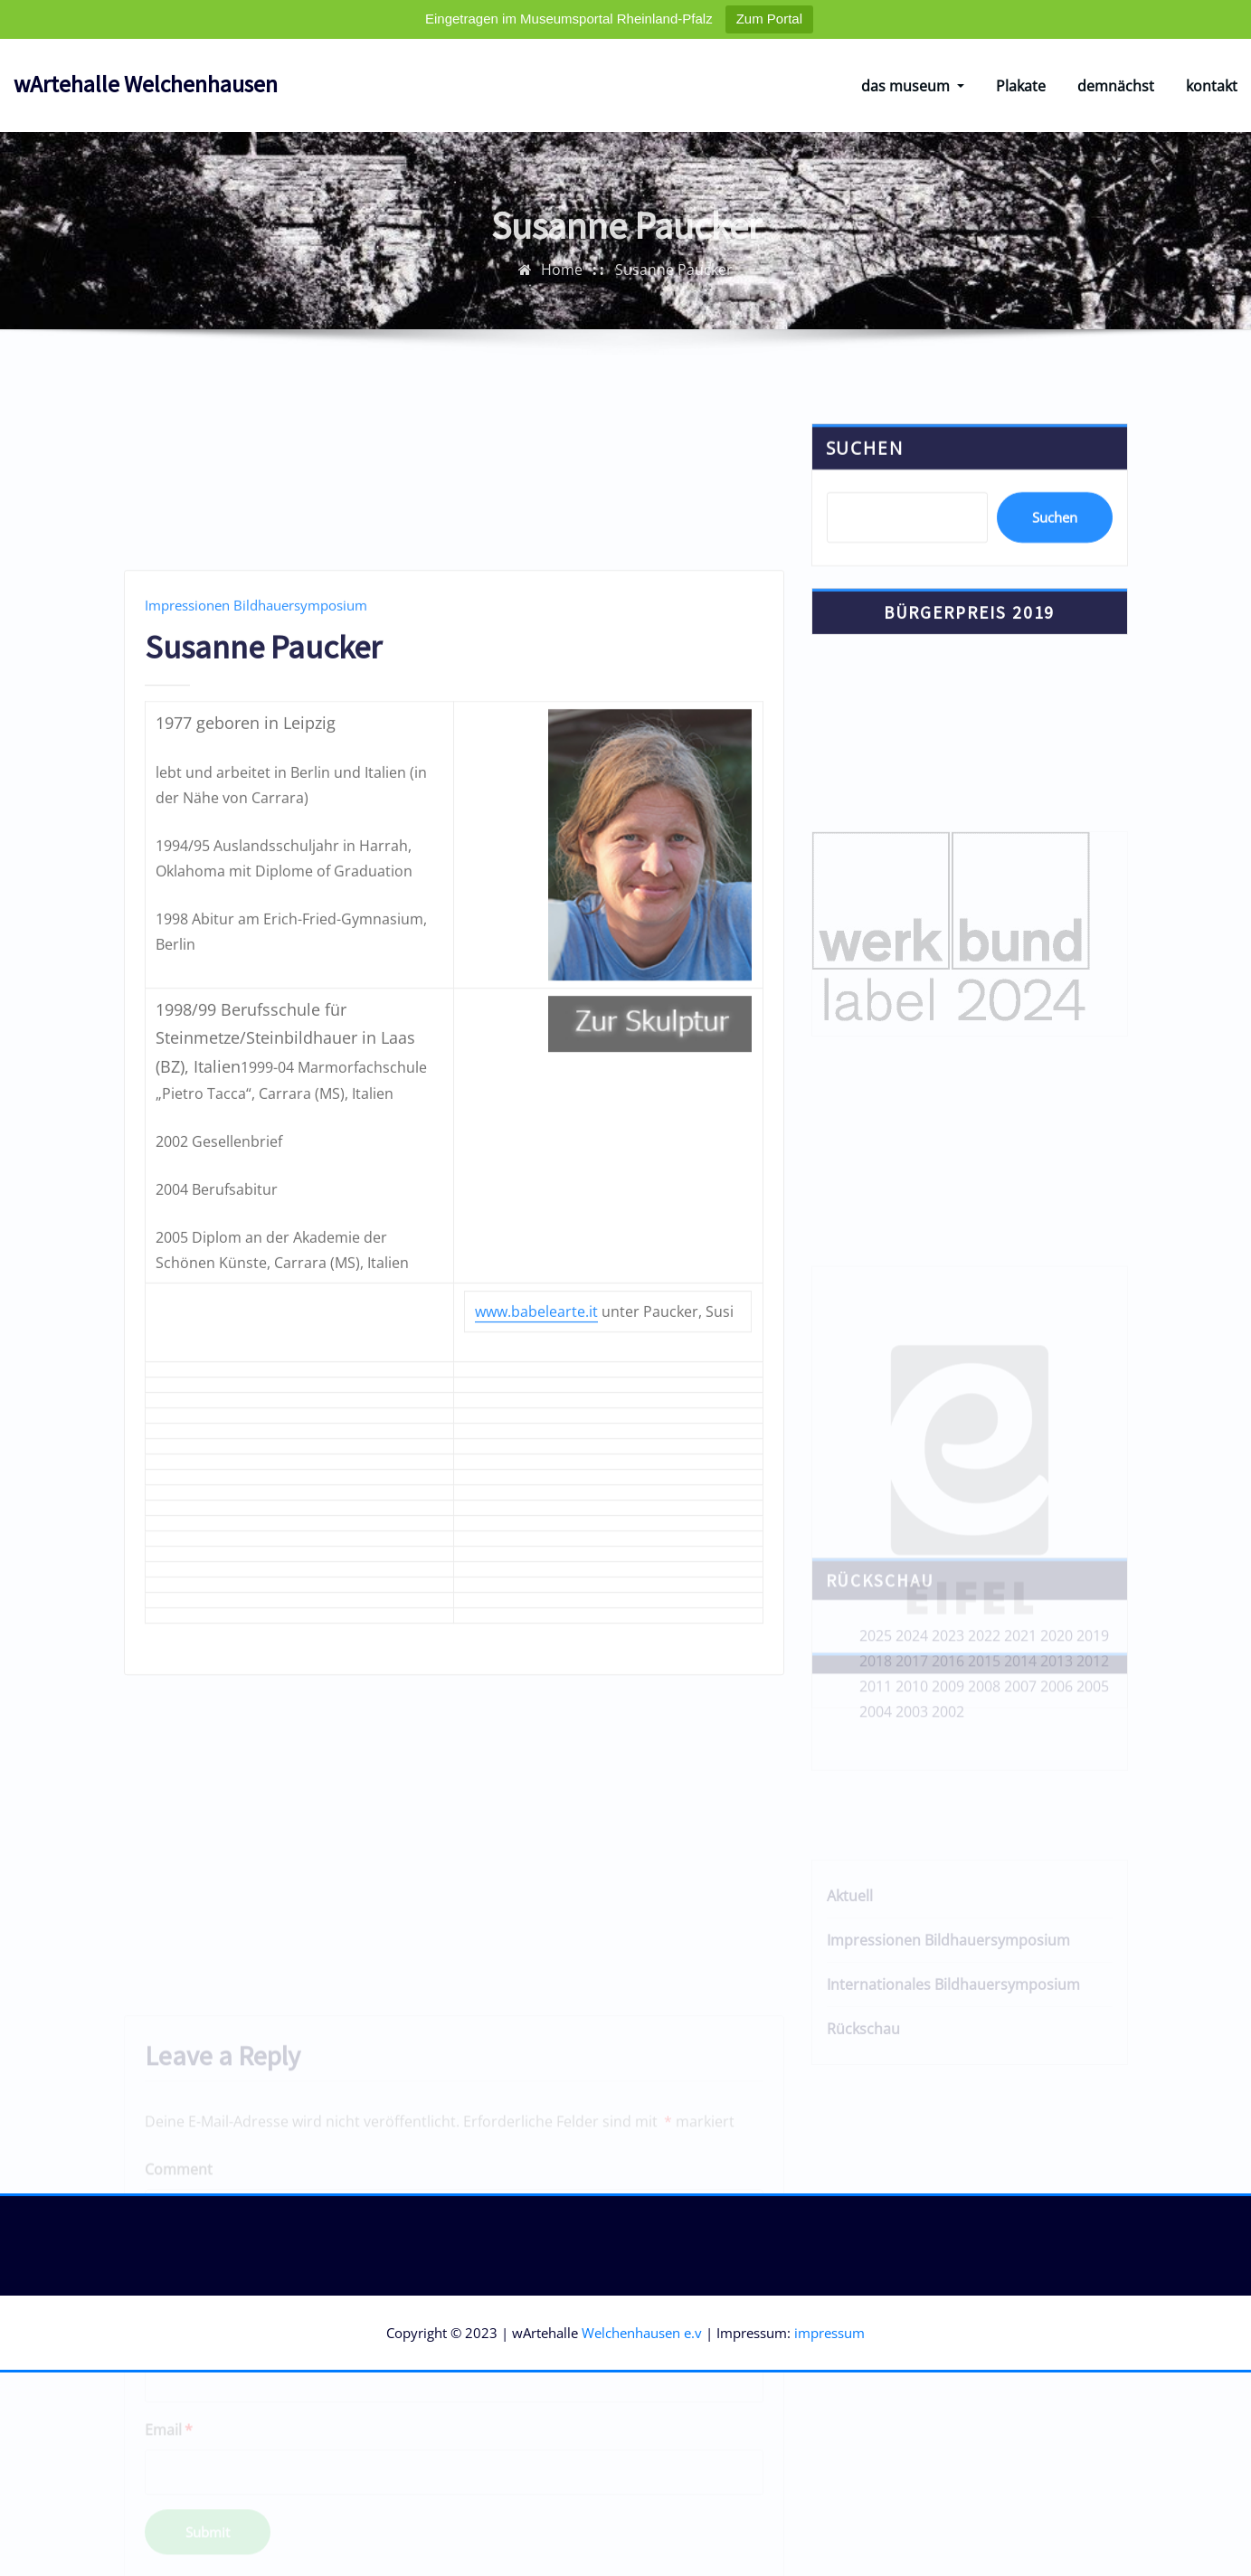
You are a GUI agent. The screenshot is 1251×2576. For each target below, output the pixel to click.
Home (562, 282)
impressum (829, 2333)
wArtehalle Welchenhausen (146, 84)
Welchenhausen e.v (642, 2333)
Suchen (865, 471)
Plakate (1021, 86)
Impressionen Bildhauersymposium (256, 788)
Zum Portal (769, 18)
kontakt (1211, 86)
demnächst (1115, 86)
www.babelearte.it (536, 1494)
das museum (912, 86)
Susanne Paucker (674, 282)
